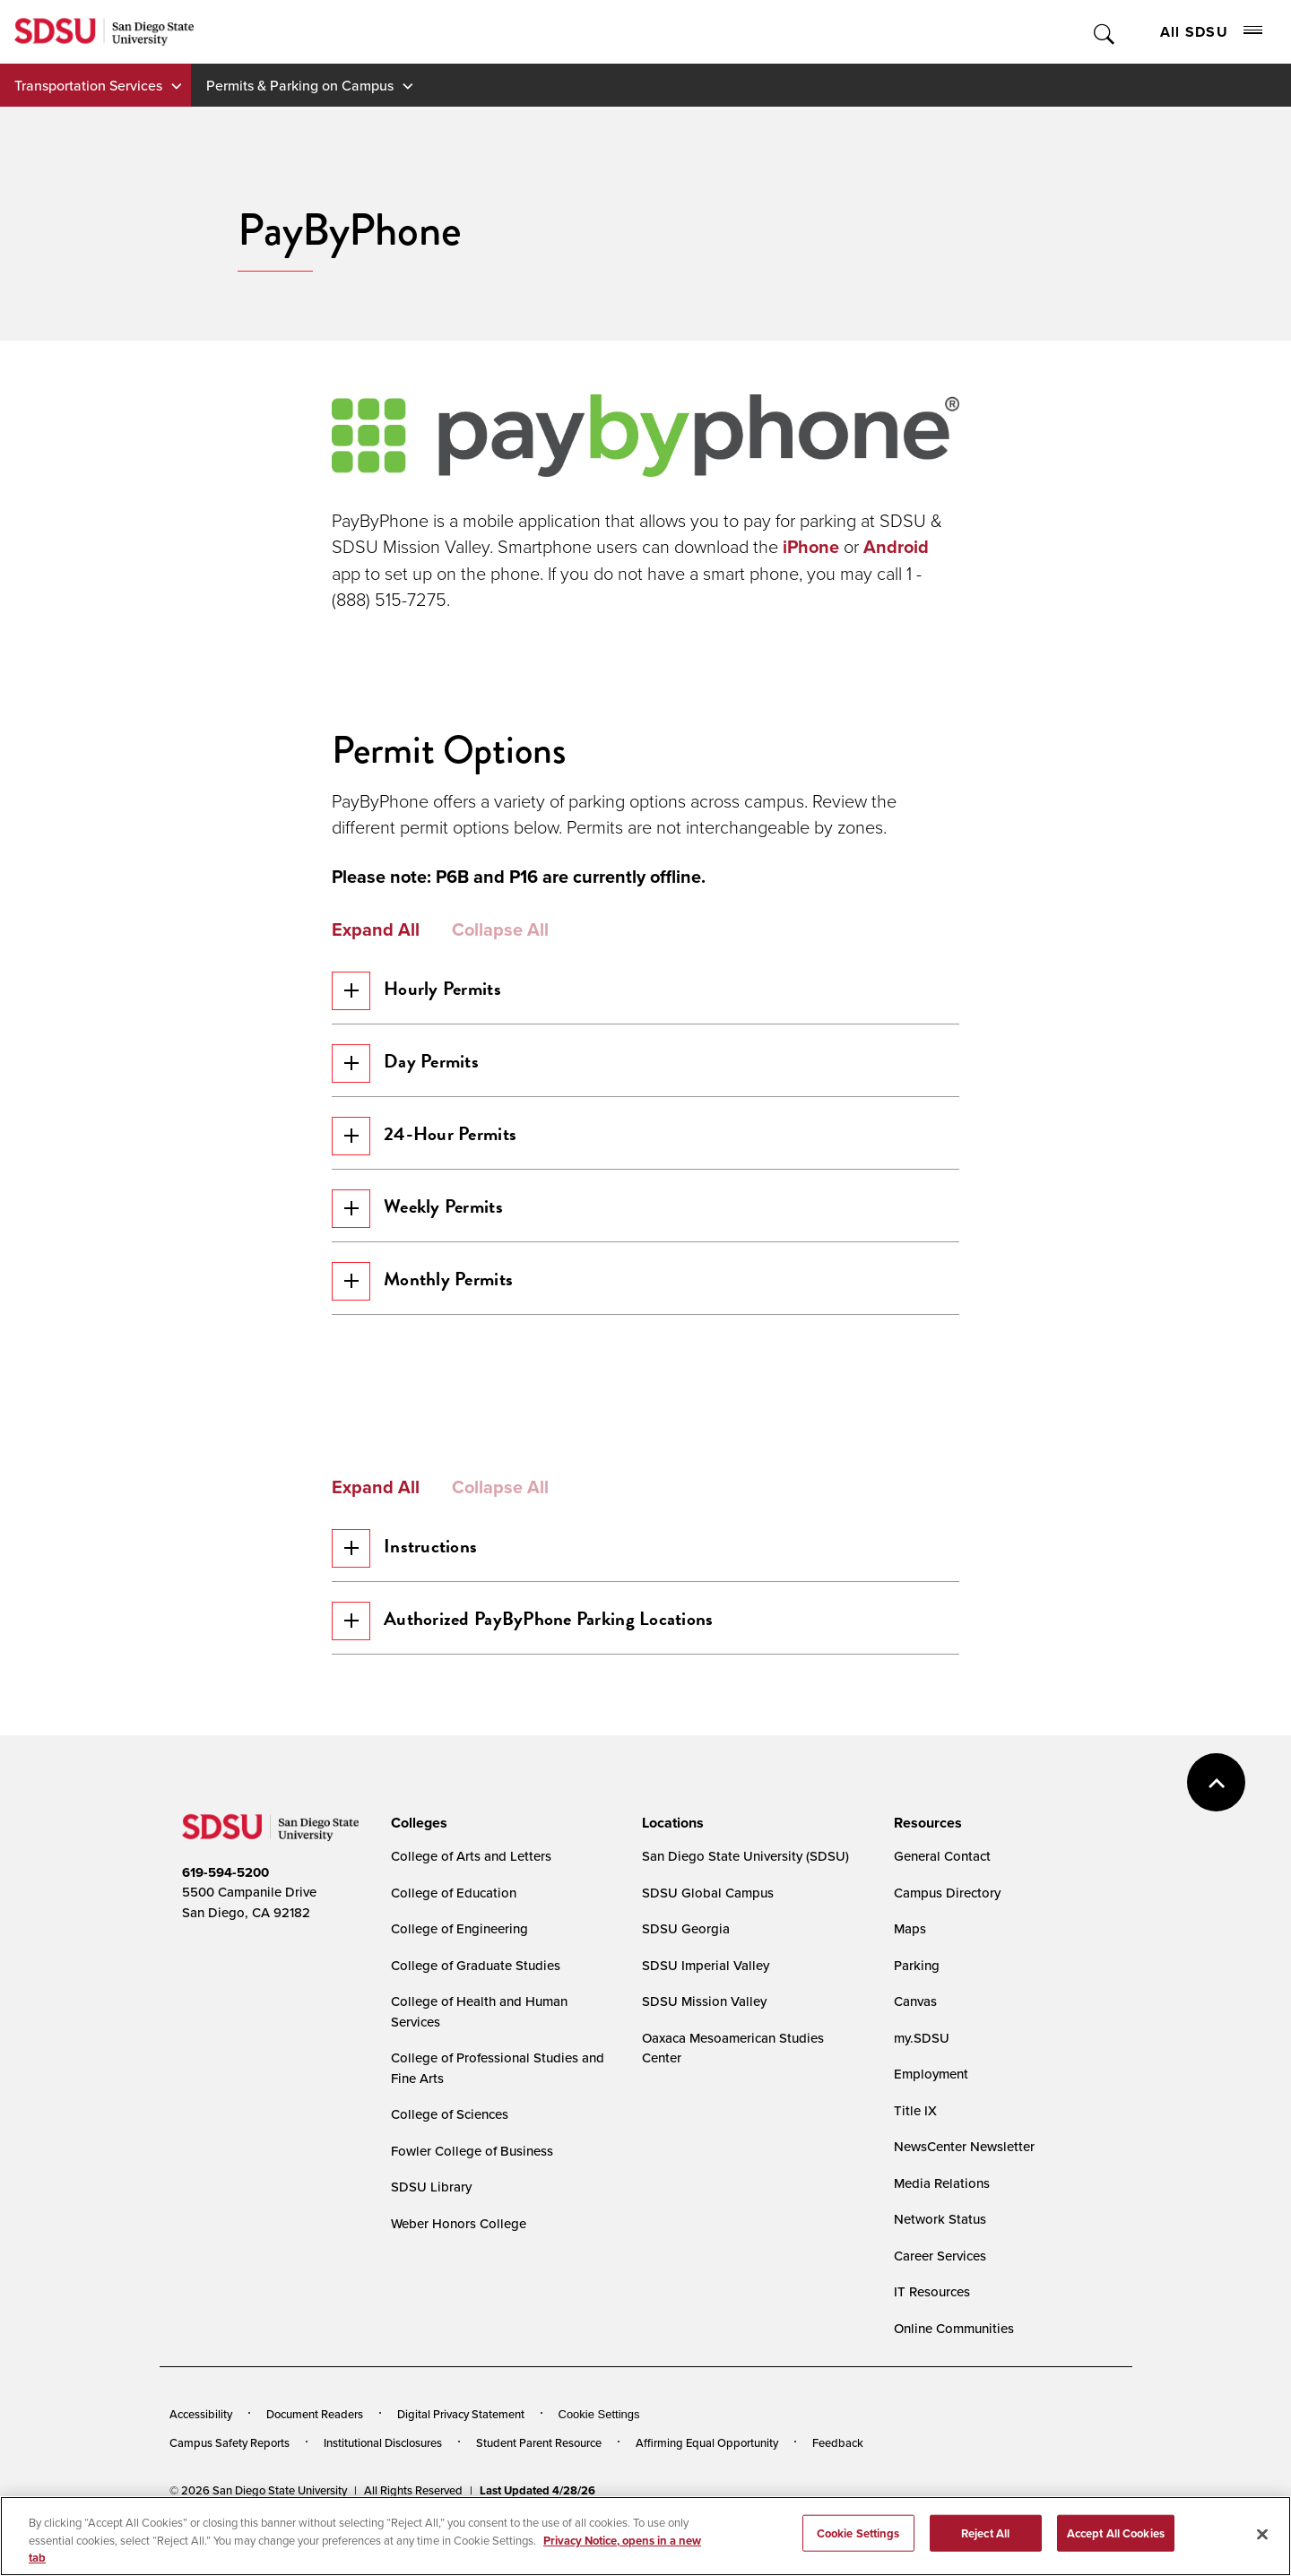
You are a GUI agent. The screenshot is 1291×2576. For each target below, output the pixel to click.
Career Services (940, 2294)
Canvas (915, 2039)
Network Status (940, 2257)
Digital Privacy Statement (460, 2452)
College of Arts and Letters (471, 1894)
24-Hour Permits (430, 1147)
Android (896, 546)
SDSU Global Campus (708, 1931)
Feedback (837, 2481)
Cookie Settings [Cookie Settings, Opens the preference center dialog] (858, 2555)
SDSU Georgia (686, 1967)
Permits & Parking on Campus (300, 85)
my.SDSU (921, 2076)
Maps (910, 1967)
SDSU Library (431, 2225)
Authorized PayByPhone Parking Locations (528, 1654)
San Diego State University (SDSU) (745, 1894)
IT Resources (932, 2330)
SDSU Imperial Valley (705, 2003)
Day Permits (411, 1069)
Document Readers (314, 2452)
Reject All (985, 2555)
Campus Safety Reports (229, 2481)
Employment (931, 2112)
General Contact (942, 1894)
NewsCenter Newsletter (964, 2184)
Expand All (376, 929)
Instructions (409, 1576)
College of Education (453, 1931)
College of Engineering (459, 1967)
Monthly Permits (428, 1303)
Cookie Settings (599, 2452)
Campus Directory (947, 1931)
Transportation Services (88, 85)
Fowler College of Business (472, 2189)
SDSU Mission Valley (704, 2039)
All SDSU (1211, 32)
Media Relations (942, 2221)
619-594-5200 (225, 1911)
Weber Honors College (458, 2261)
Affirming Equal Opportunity (707, 2481)
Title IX (915, 2148)
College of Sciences (449, 2152)
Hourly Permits (423, 991)
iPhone (811, 546)
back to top (1216, 1821)
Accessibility (200, 2452)
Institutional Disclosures (383, 2481)
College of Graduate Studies (475, 2003)
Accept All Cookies (1116, 2555)
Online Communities (954, 2366)
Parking (917, 2003)
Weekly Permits (424, 1225)
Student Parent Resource (539, 2481)
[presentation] (416, 1862)
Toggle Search (1105, 32)
